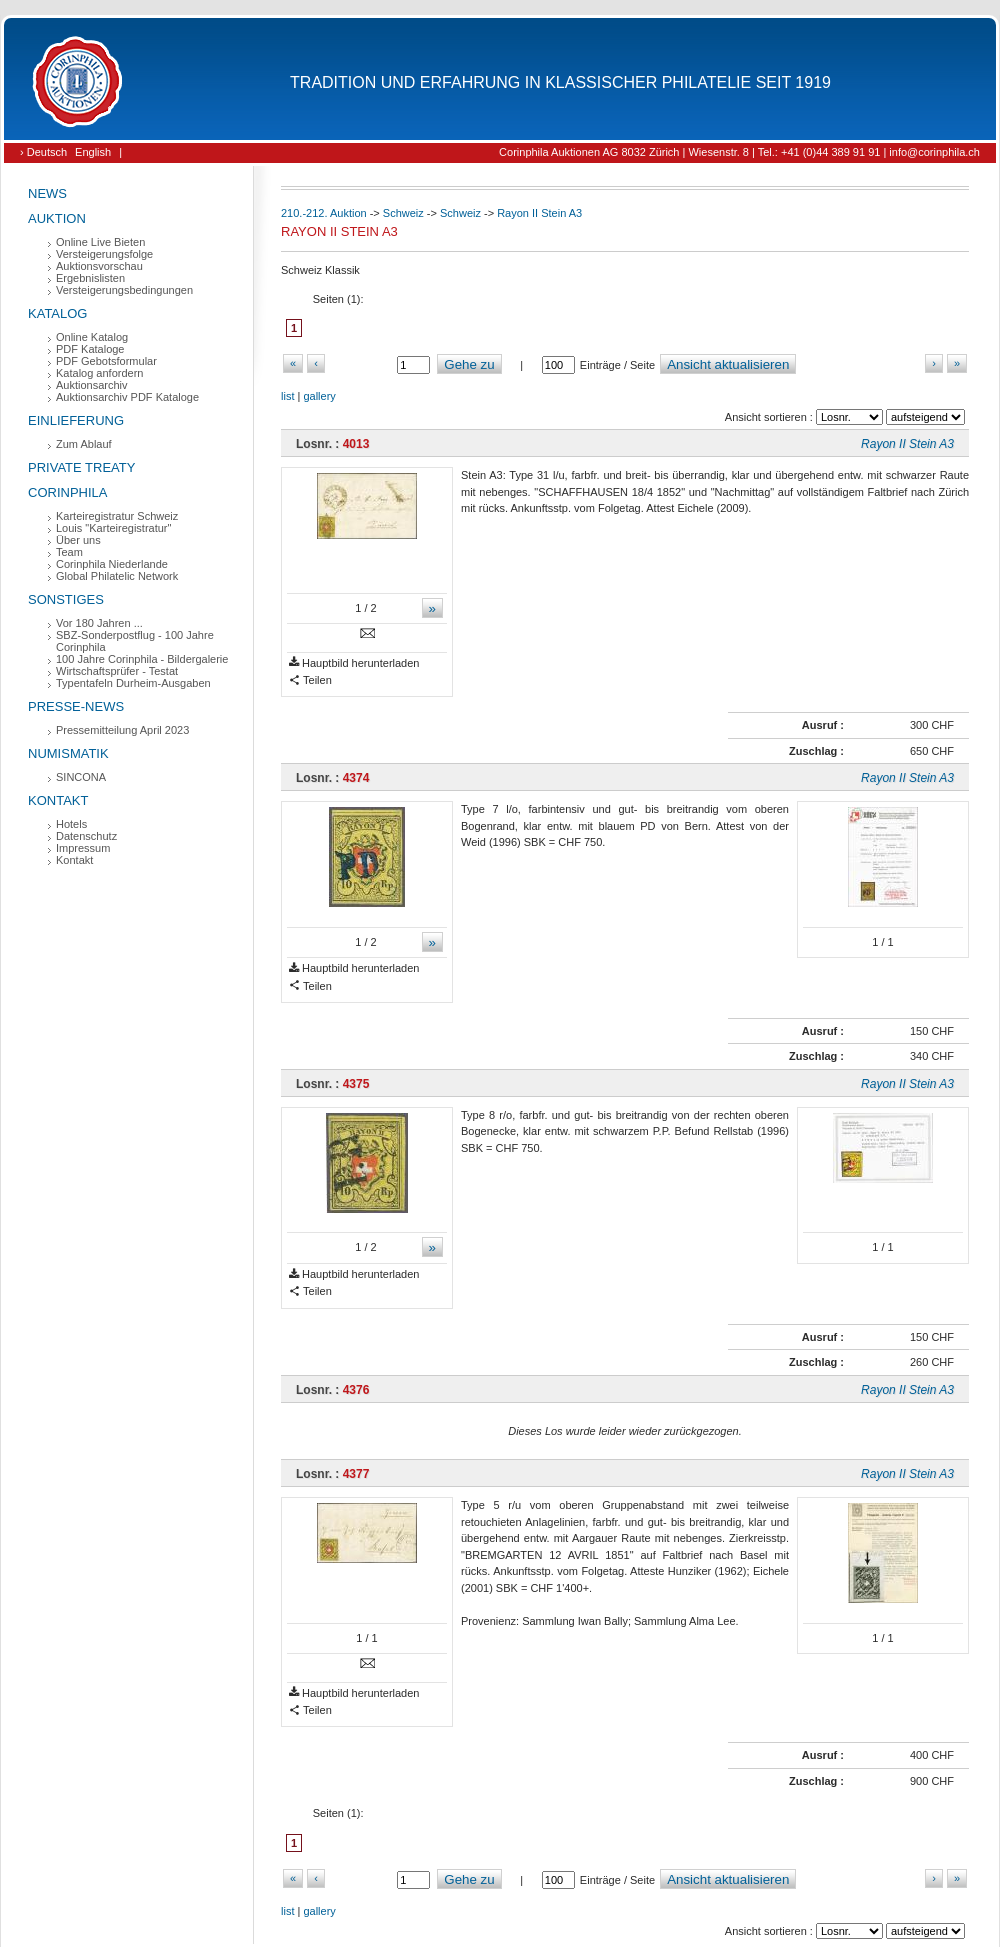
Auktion (57, 218)
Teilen (310, 680)
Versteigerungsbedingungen (124, 290)
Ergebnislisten (90, 278)
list (287, 396)
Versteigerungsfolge (104, 254)
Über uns (78, 540)
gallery (319, 396)
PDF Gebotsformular (106, 361)
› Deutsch (43, 152)
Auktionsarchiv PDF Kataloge (127, 397)
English (93, 152)
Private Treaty (81, 467)
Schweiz (403, 213)
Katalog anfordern (99, 373)
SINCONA (81, 777)
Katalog (57, 313)
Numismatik (68, 753)
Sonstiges (66, 599)
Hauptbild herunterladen (354, 663)
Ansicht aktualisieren (728, 364)
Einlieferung (76, 420)
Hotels (71, 824)
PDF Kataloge (90, 349)
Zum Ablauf (84, 444)
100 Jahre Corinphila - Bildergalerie (142, 659)
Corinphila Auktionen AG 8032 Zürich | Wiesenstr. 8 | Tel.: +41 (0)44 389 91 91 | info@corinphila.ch (739, 152)
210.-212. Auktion (324, 213)
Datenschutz (86, 836)
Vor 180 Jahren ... (99, 623)
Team (69, 552)
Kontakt (58, 800)
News (47, 193)
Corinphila (67, 492)
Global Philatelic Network (117, 576)
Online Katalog (92, 337)
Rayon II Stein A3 (539, 213)
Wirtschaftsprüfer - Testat (117, 671)
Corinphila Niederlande (112, 564)
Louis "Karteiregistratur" (113, 528)
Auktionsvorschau (99, 266)
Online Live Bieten (100, 242)
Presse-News (76, 706)
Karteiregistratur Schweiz (117, 516)
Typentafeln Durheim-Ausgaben (133, 683)
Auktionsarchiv (92, 385)
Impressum (83, 848)
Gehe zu (469, 364)
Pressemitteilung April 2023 (122, 730)
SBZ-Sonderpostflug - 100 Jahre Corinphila (135, 641)
